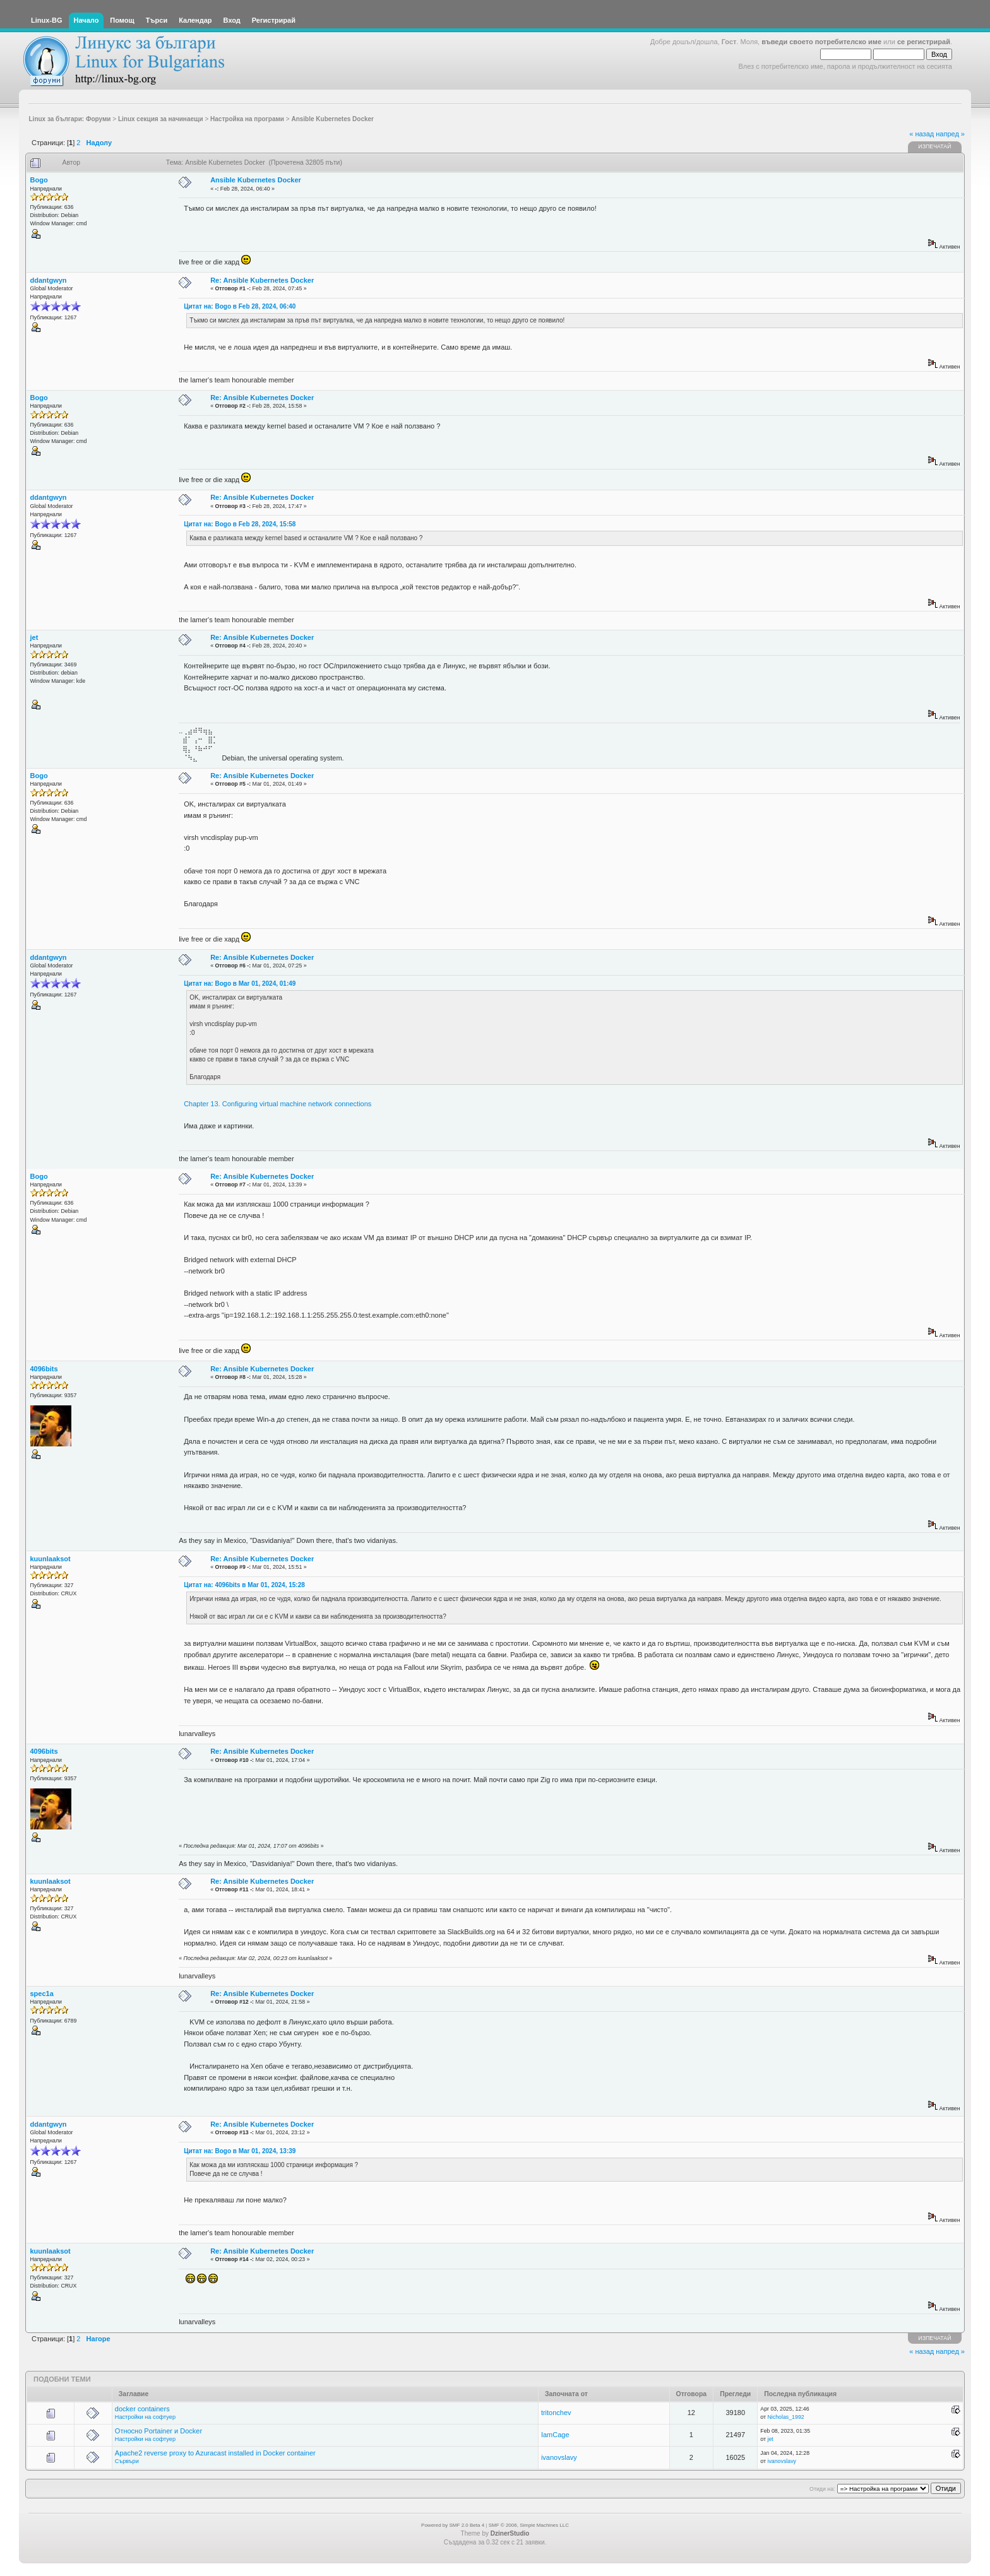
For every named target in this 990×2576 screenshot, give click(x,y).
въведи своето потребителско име (821, 41)
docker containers (142, 2409)
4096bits (44, 1369)
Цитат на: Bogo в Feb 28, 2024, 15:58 (239, 524)
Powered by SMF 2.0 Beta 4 (452, 2525)
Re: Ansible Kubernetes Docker (262, 280)
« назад (921, 134)
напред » (950, 134)
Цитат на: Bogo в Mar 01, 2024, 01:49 (239, 983)
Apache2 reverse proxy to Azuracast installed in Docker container (215, 2453)
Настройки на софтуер (145, 2417)
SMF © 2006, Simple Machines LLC (529, 2525)
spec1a (42, 1993)
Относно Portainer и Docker (158, 2431)
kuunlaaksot (50, 1559)
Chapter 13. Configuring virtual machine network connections (277, 1104)
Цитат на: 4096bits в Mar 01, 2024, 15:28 (244, 1584)
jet (34, 637)
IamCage (555, 2434)
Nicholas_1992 (785, 2417)
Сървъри (127, 2461)
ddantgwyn (48, 280)
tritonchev (556, 2412)
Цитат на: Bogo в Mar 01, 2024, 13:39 (239, 2151)
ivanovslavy (559, 2457)
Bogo (39, 180)
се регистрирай (923, 41)
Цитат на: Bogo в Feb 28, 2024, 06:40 (239, 306)
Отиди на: (822, 2489)
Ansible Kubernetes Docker (255, 180)
